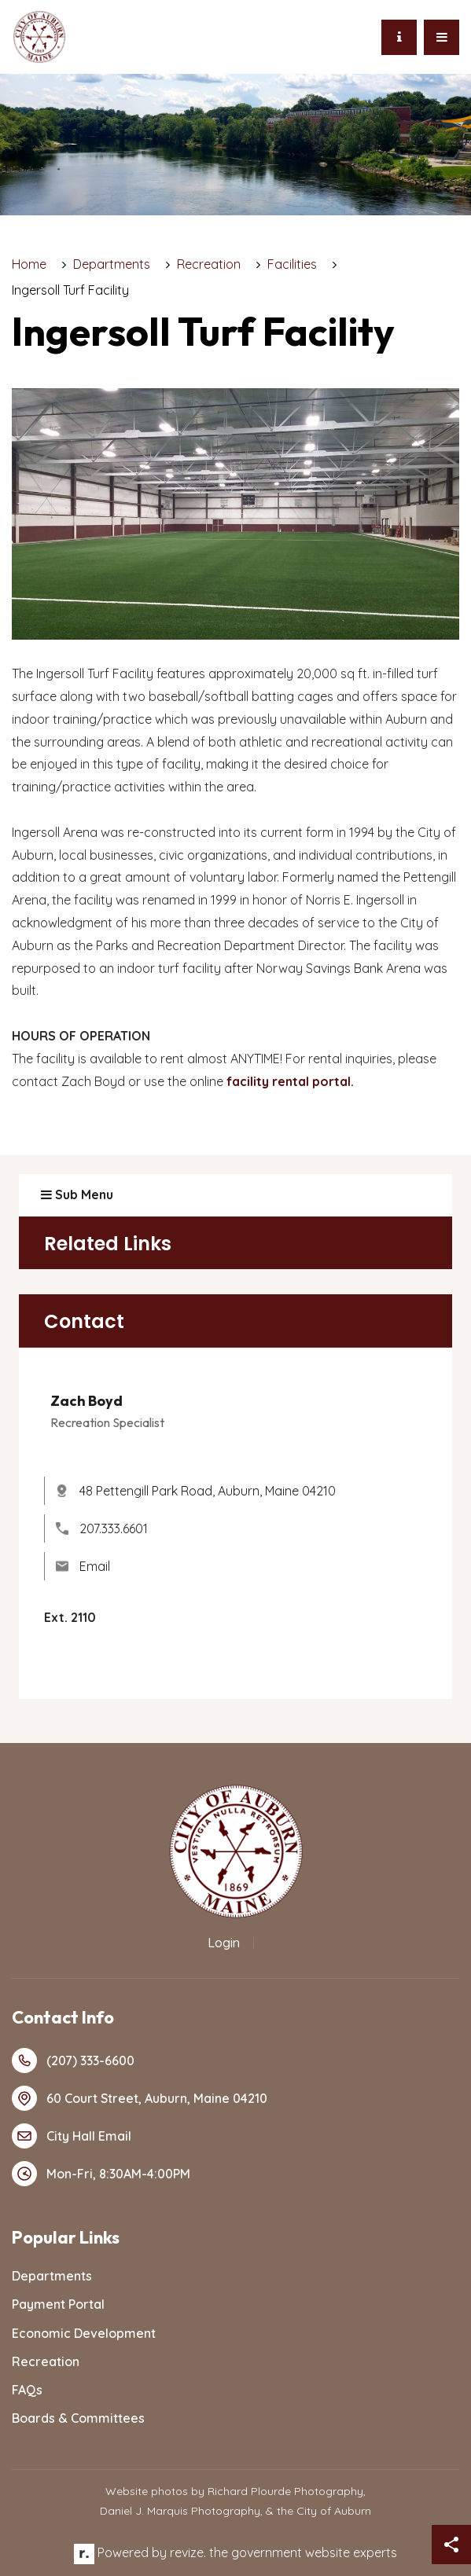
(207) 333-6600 (73, 2060)
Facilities (292, 264)
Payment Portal (58, 2304)
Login (224, 1942)
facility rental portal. (290, 1081)
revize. (188, 2552)
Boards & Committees (78, 2418)
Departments (111, 264)
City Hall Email (71, 2136)
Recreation (209, 264)
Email (83, 1566)
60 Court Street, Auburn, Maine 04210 (139, 2098)
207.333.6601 (102, 1528)
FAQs (27, 2390)
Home (29, 264)
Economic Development (84, 2333)
